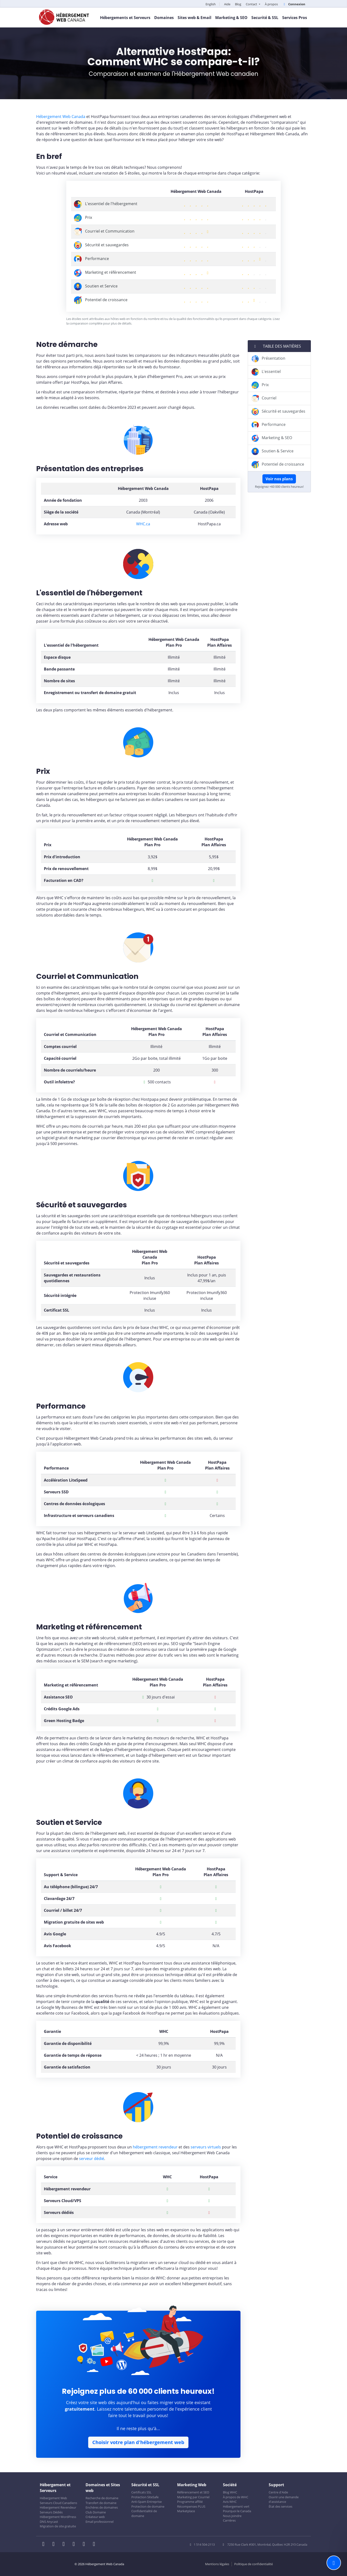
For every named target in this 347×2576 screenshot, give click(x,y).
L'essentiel (266, 372)
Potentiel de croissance (106, 299)
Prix (88, 217)
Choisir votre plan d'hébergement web (138, 2442)
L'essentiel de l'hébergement (111, 203)
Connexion (293, 4)
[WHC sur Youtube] (85, 2544)
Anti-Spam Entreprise (146, 2501)
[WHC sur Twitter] (55, 2544)
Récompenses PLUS (191, 2506)
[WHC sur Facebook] (45, 2544)
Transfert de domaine (101, 2503)
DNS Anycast (49, 2521)
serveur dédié (91, 2158)
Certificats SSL (141, 2492)
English (211, 4)
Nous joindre (232, 2516)
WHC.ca (143, 524)
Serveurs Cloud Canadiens (58, 2503)
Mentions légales (217, 2564)
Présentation (268, 358)
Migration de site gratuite (58, 2526)
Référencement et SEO (193, 2492)
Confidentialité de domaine (144, 2513)
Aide (227, 4)
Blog (238, 4)
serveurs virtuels (206, 2147)
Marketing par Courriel (193, 2497)
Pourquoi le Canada (237, 2511)
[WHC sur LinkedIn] (65, 2544)
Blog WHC (230, 2492)
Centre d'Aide (278, 2492)
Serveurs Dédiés (51, 2512)
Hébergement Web (53, 2498)
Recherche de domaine (102, 2498)
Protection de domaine (147, 2506)
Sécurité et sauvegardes (107, 244)
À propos (271, 4)
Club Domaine (96, 2512)
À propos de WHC (235, 2497)
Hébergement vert (236, 2506)
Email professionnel (99, 2521)
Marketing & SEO (272, 438)
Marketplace (186, 2511)
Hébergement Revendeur (58, 2507)
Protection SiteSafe (145, 2497)
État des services (280, 2506)
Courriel (264, 398)
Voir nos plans (279, 478)
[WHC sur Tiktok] (95, 2544)
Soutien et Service (101, 286)
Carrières (229, 2520)
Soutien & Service (273, 451)
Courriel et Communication (109, 231)
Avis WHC (230, 2501)
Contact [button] (252, 4)
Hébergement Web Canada (60, 116)
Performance (97, 258)
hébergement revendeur (155, 2147)
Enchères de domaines (102, 2507)
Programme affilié (190, 2501)
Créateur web (95, 2517)
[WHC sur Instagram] (75, 2544)
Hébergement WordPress (58, 2517)
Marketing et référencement (110, 272)
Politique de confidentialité (253, 2564)
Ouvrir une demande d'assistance (284, 2499)
